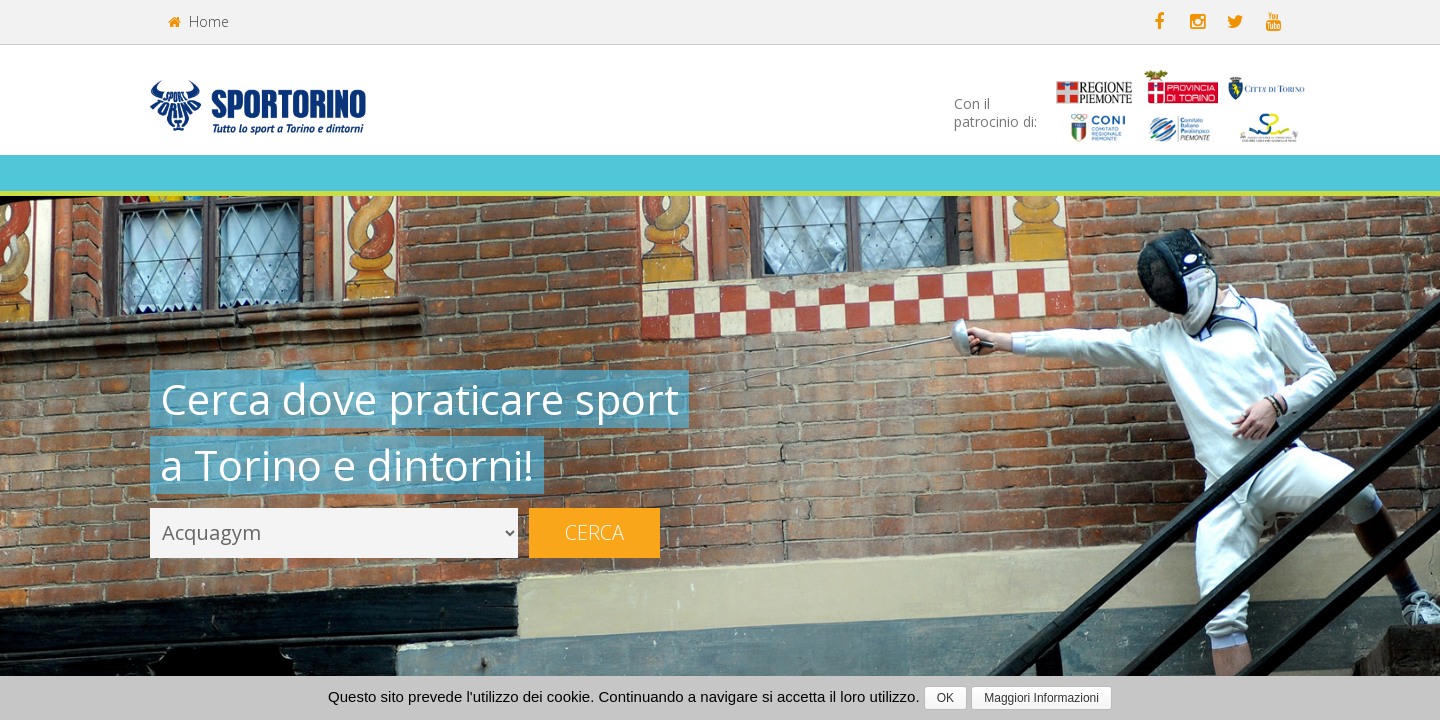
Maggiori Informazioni (1041, 698)
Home (198, 21)
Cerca (594, 532)
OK (945, 698)
